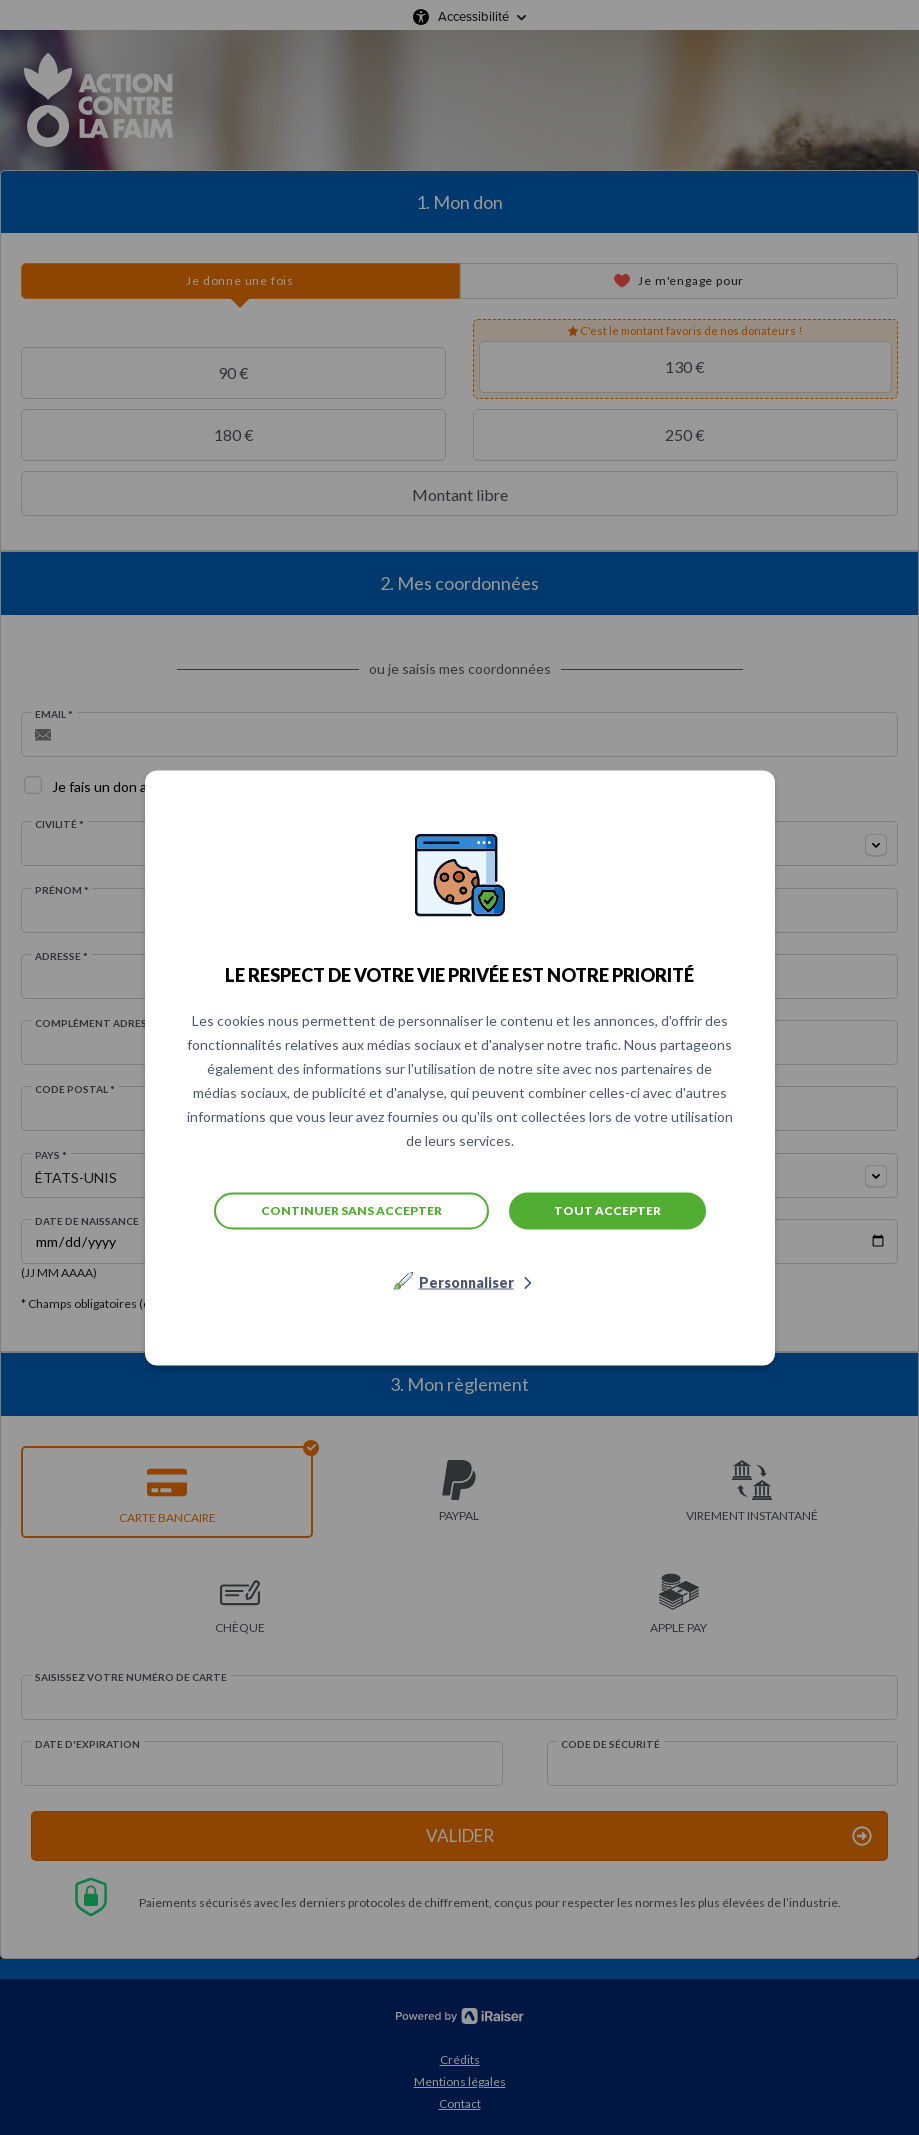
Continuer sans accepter (351, 1210)
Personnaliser (466, 1281)
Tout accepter (607, 1209)
